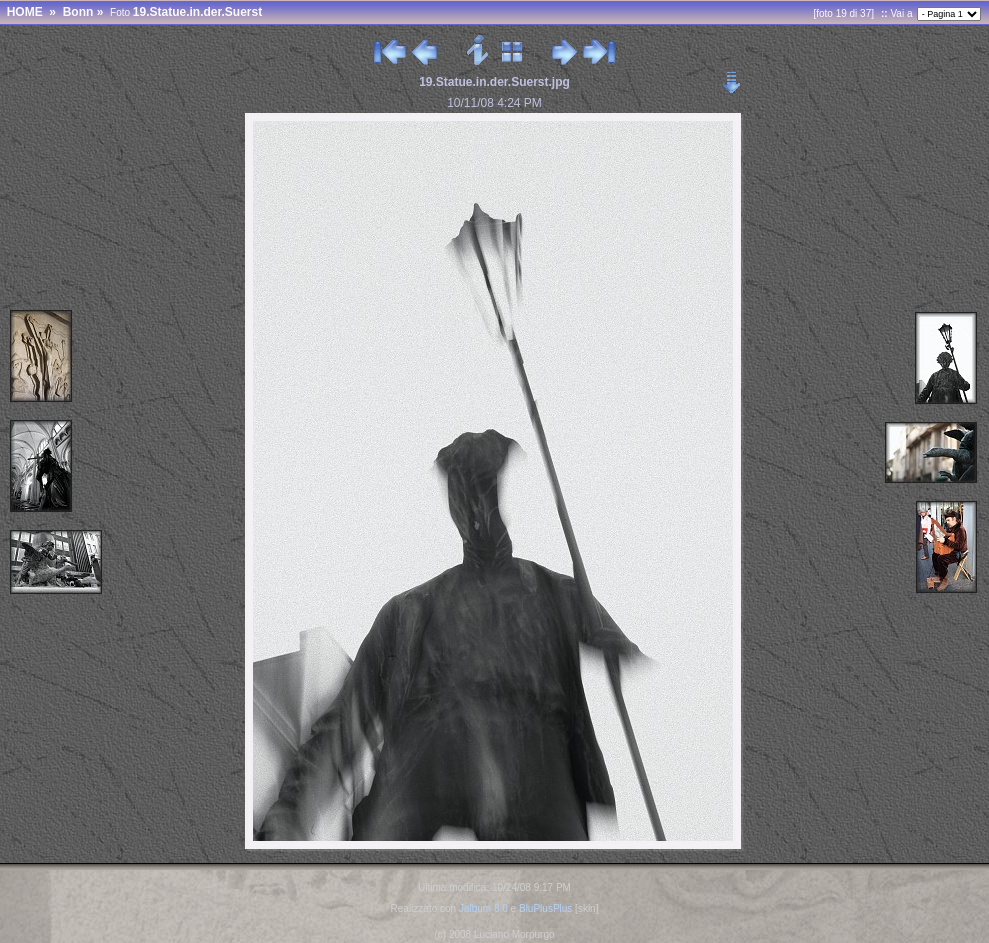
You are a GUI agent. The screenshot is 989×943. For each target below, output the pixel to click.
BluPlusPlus (545, 908)
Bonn (78, 12)
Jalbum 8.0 (483, 908)
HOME (25, 12)
